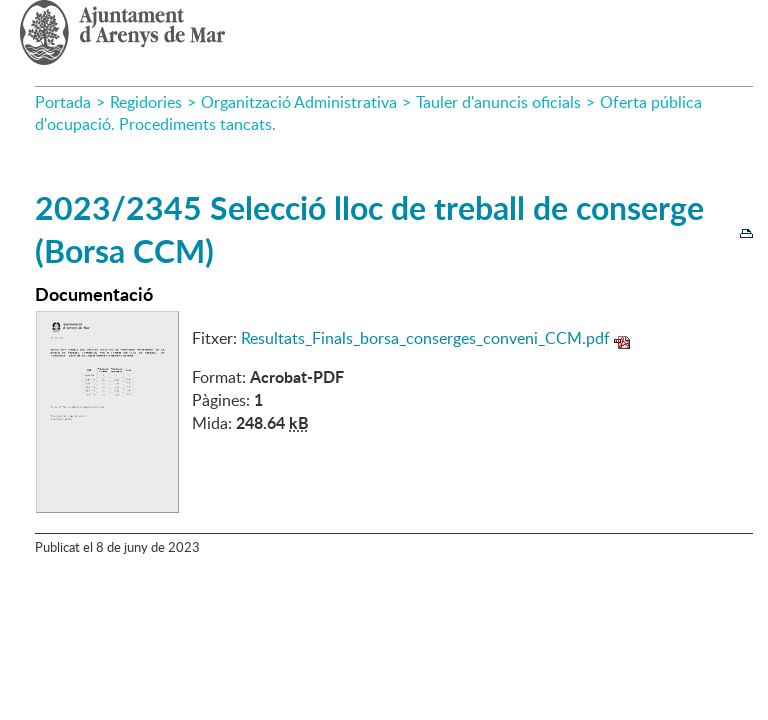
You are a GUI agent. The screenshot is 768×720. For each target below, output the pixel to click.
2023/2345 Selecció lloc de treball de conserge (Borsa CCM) (369, 229)
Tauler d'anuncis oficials (498, 102)
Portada (63, 102)
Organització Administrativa (299, 102)
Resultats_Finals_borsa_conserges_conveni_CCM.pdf (425, 338)
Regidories (146, 102)
